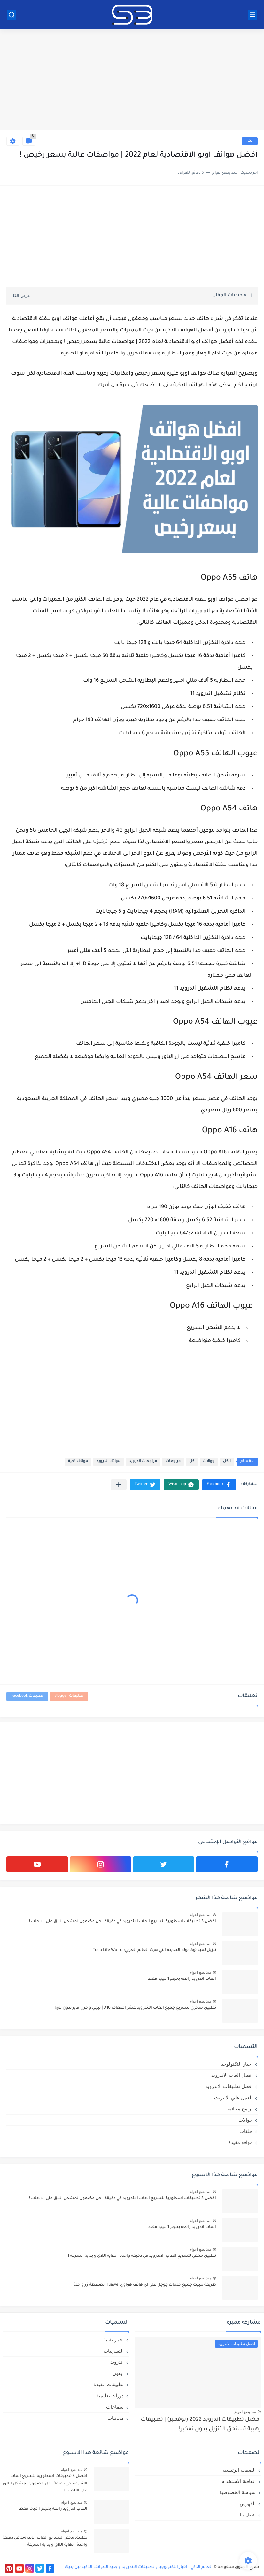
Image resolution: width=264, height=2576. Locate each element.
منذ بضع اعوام (200, 1915)
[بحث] (11, 15)
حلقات (245, 2131)
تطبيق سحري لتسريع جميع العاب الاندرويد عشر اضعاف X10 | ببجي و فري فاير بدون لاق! (135, 2008)
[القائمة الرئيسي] (252, 15)
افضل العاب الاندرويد (231, 2075)
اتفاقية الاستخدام (238, 2481)
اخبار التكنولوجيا (236, 2064)
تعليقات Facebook (27, 1696)
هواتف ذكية (78, 1461)
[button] (219, 1484)
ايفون (118, 2373)
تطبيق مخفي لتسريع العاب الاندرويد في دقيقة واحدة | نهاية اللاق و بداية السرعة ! (142, 2256)
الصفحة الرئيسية (239, 2470)
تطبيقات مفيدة (109, 2384)
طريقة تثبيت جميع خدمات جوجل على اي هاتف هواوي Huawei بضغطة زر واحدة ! (143, 2285)
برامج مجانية (240, 2108)
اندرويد (117, 2362)
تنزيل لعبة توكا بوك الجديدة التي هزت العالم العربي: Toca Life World (154, 1950)
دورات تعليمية (110, 2395)
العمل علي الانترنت (233, 2097)
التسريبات (114, 2350)
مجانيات (115, 2418)
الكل (249, 141)
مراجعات (173, 1461)
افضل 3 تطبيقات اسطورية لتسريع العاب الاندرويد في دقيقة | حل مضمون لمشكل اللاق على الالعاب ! (122, 1921)
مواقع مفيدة (240, 2142)
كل (191, 1461)
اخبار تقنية (113, 2339)
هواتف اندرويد (108, 1461)
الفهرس (248, 2503)
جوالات (208, 1461)
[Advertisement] (132, 81)
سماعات (115, 2406)
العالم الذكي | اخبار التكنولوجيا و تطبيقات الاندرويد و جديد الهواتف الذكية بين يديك (139, 2567)
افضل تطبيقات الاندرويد (229, 2086)
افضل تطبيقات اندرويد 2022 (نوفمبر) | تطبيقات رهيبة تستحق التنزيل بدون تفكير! (201, 2425)
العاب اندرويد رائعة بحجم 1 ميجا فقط (182, 1979)
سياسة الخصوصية (237, 2492)
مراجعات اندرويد (143, 1461)
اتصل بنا (248, 2514)
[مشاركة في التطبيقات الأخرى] (119, 1484)
